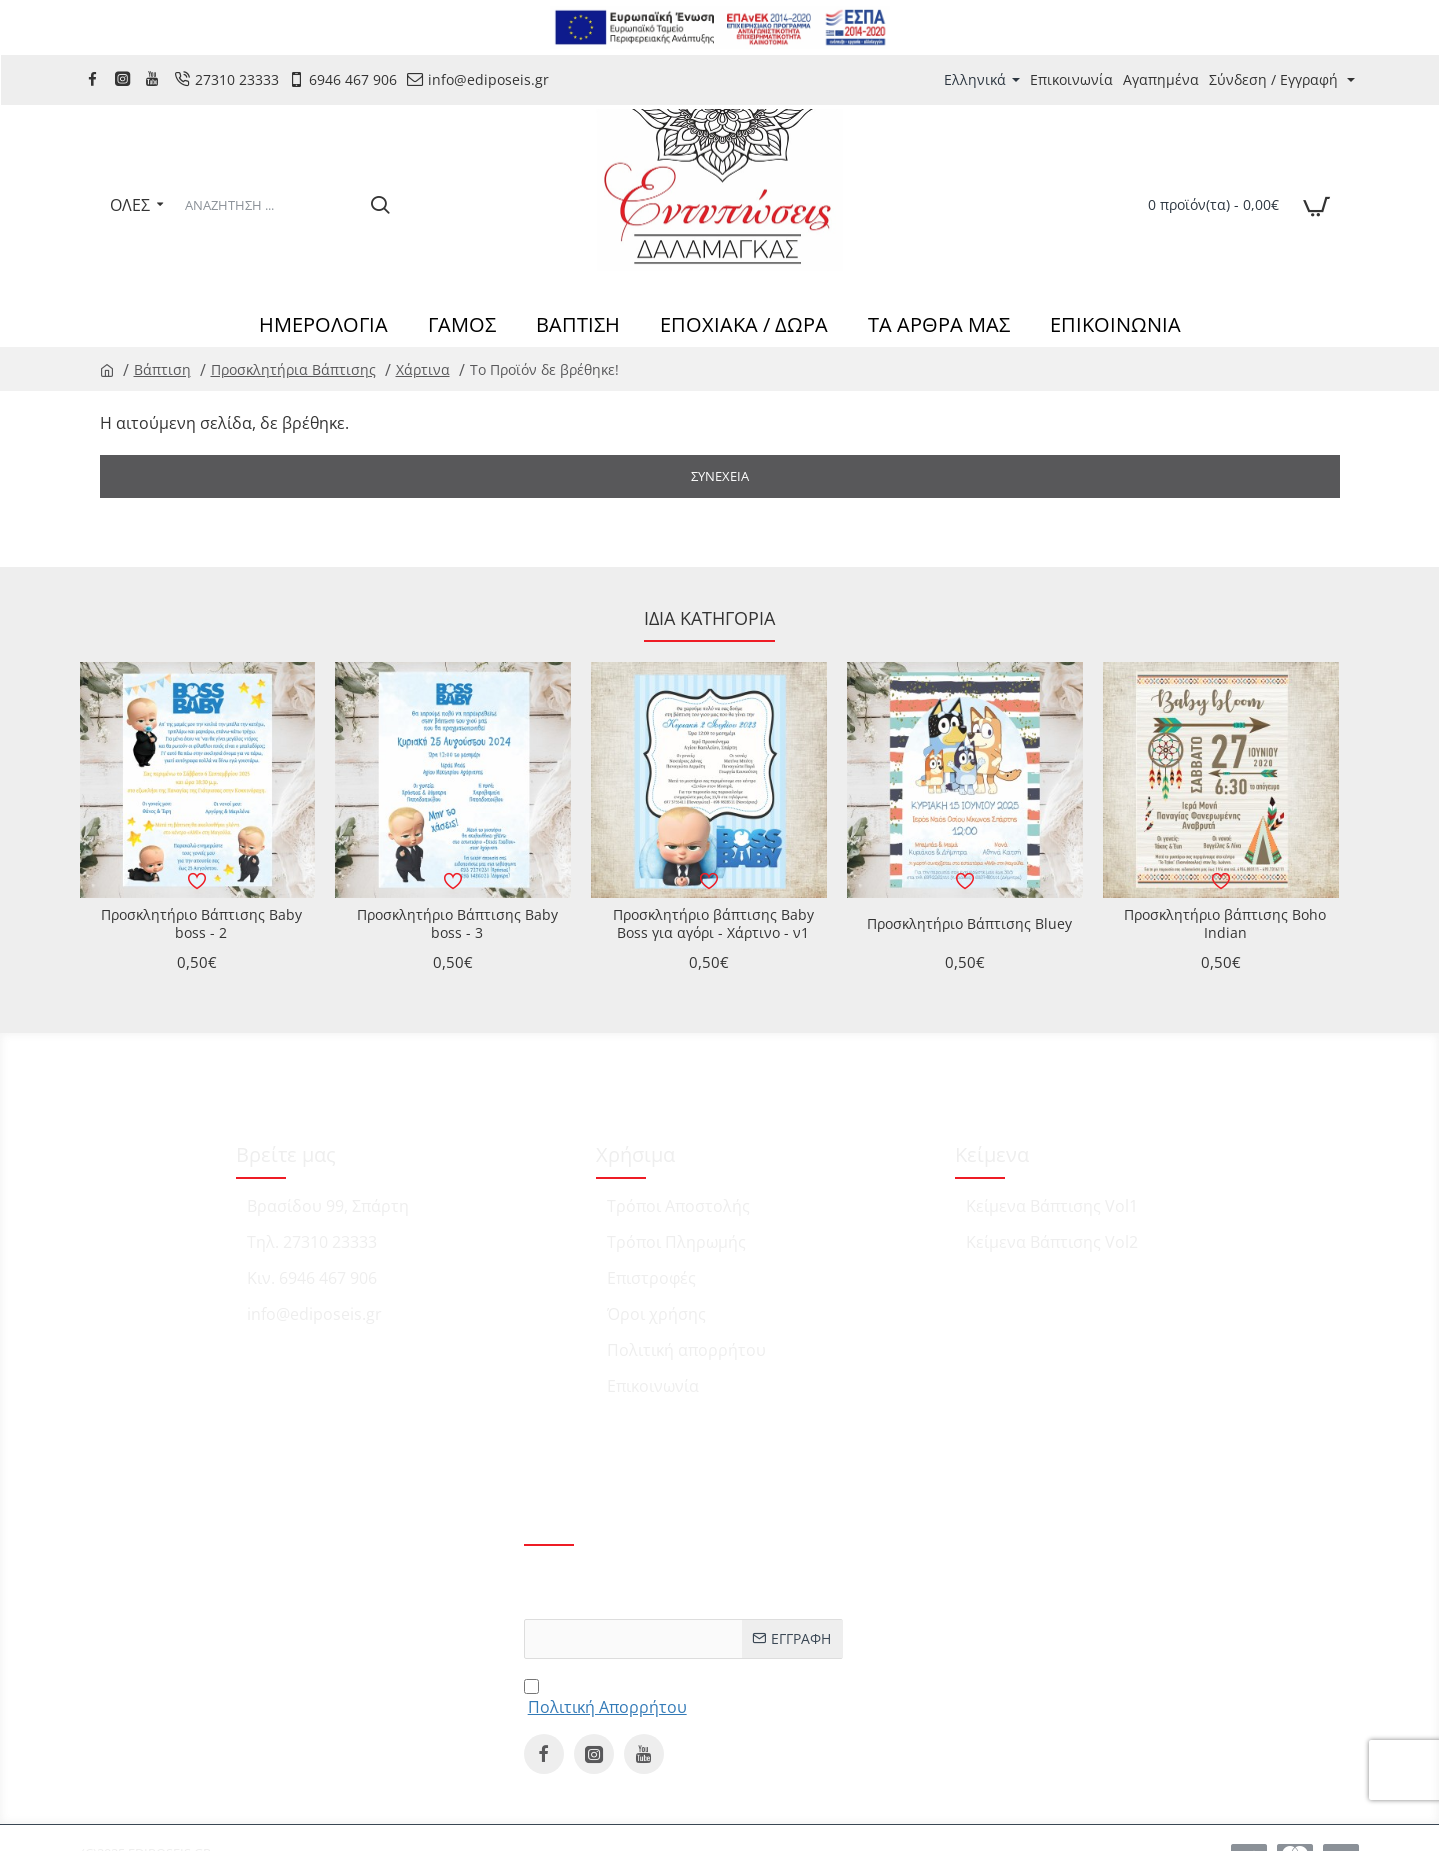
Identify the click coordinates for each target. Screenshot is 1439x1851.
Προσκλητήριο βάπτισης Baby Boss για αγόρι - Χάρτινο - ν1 (713, 924)
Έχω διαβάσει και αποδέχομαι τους (669, 1695)
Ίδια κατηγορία (709, 618)
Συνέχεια (720, 476)
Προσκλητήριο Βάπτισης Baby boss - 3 (457, 924)
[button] (198, 881)
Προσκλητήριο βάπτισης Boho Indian (1225, 924)
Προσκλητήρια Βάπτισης (293, 369)
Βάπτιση (162, 369)
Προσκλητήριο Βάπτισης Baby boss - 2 (201, 924)
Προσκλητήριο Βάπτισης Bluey (969, 924)
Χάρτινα (423, 369)
